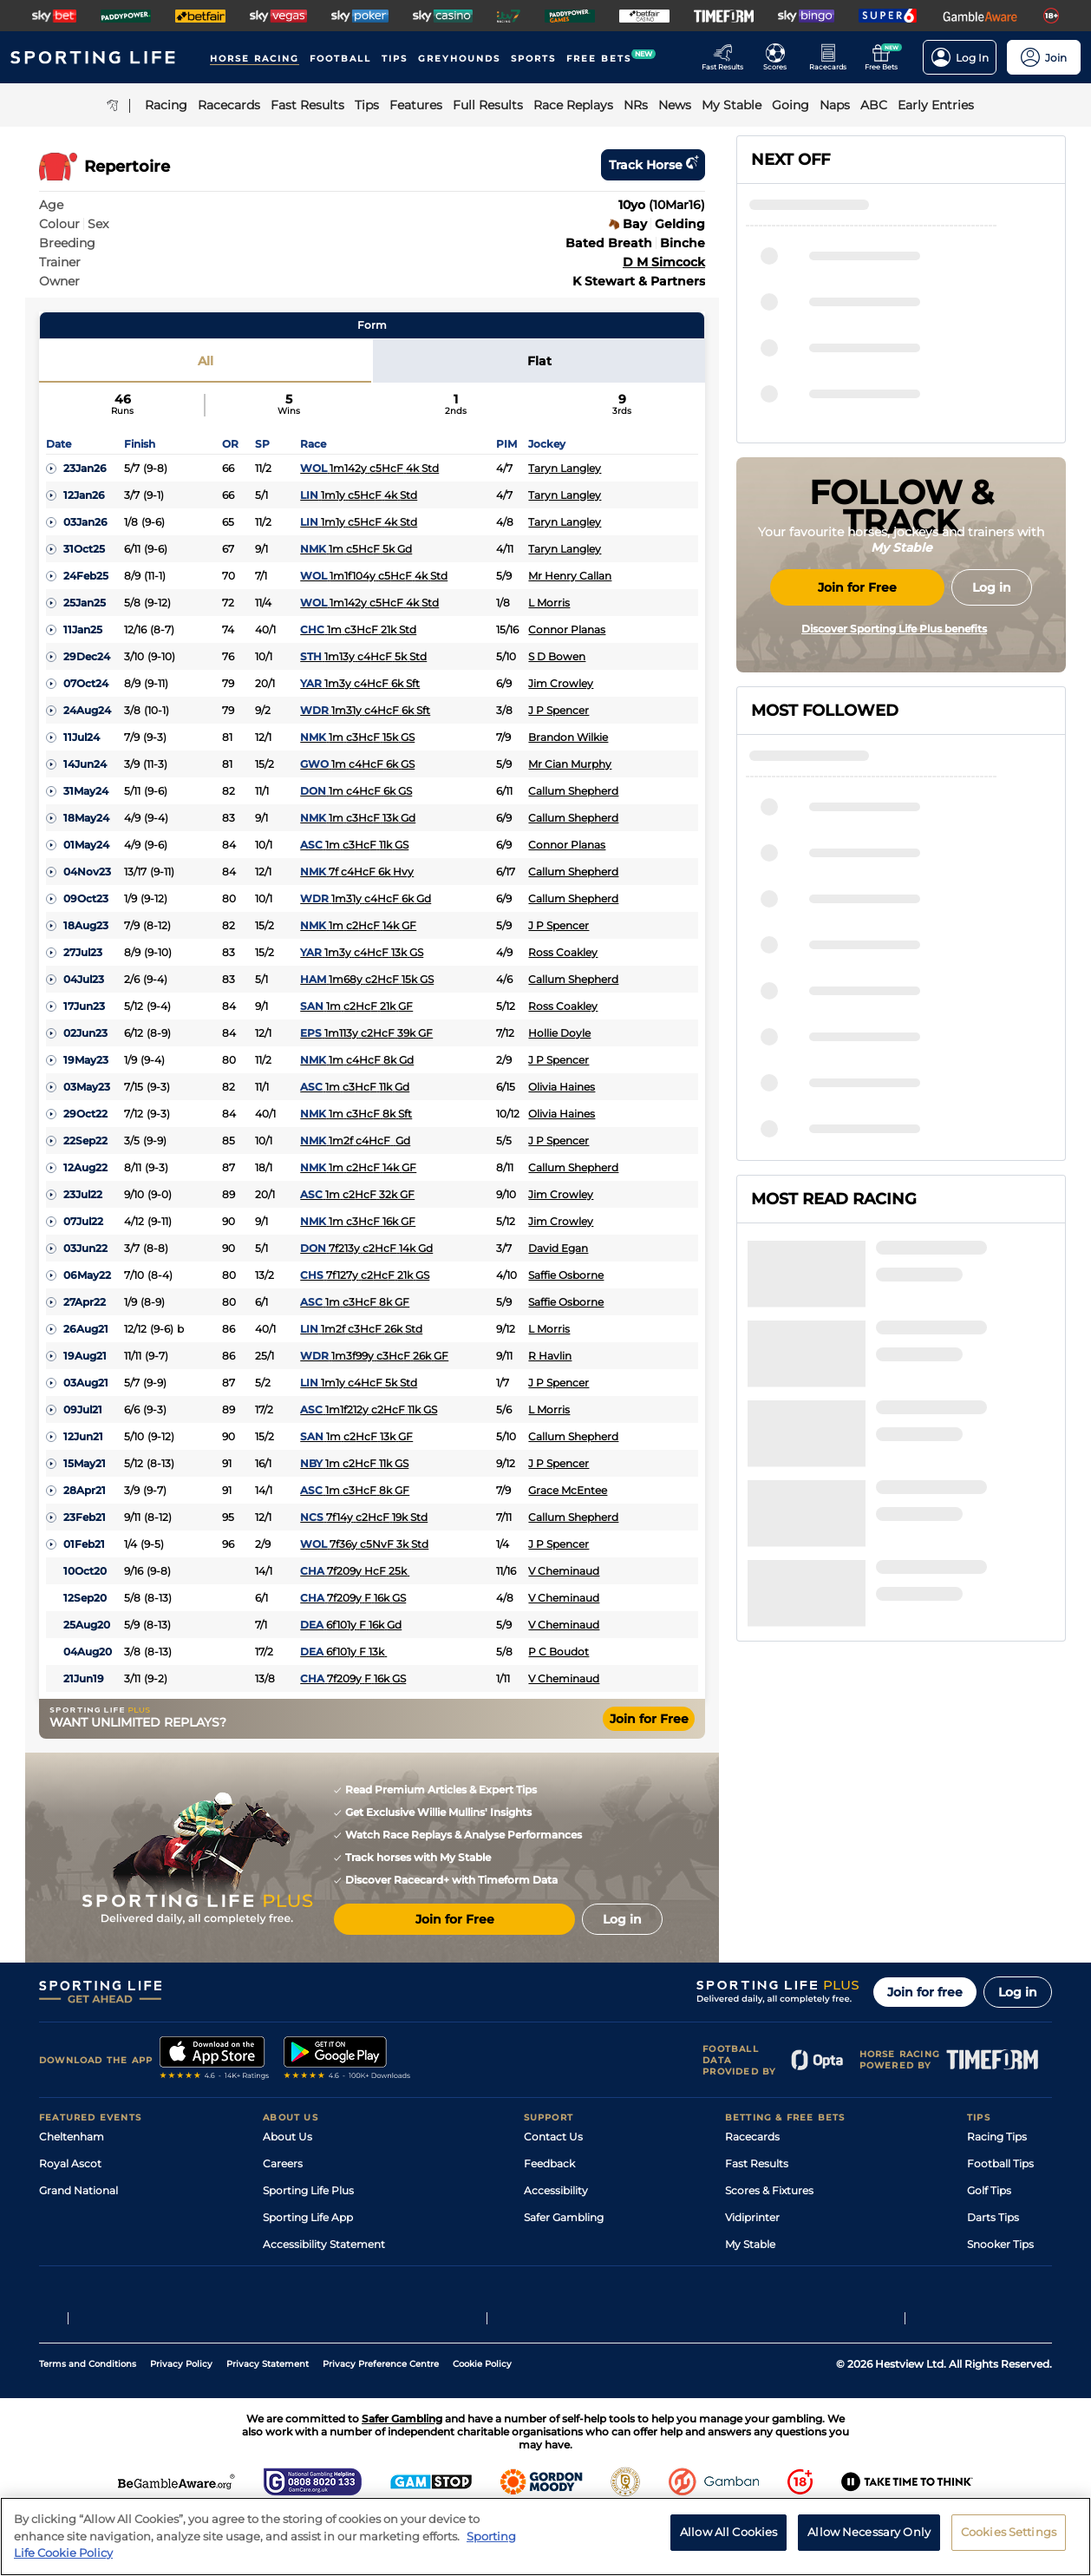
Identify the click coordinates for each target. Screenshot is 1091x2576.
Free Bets (749, 2271)
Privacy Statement (267, 2423)
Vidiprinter (752, 2217)
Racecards (752, 2136)
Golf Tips (989, 2190)
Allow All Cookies (728, 2540)
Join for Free (649, 1719)
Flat (539, 361)
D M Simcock (664, 262)
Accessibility (556, 2190)
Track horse (653, 165)
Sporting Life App (308, 2217)
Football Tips (1000, 2163)
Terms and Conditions (87, 2423)
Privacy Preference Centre (381, 2423)
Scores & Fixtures (769, 2190)
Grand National (78, 2190)
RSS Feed (287, 2297)
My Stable (750, 2244)
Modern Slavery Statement (332, 2271)
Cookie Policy (482, 2423)
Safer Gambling (564, 2217)
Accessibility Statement (324, 2244)
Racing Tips (997, 2136)
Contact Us (553, 2136)
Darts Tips (993, 2217)
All (205, 361)
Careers (283, 2163)
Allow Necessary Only (869, 2540)
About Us (287, 2136)
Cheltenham (71, 2136)
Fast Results (756, 2163)
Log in (1017, 1992)
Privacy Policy (181, 2423)
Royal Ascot (70, 2163)
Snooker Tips (1000, 2244)
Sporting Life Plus (308, 2190)
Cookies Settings (1008, 2540)
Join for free (925, 1992)
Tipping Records (1009, 2271)
